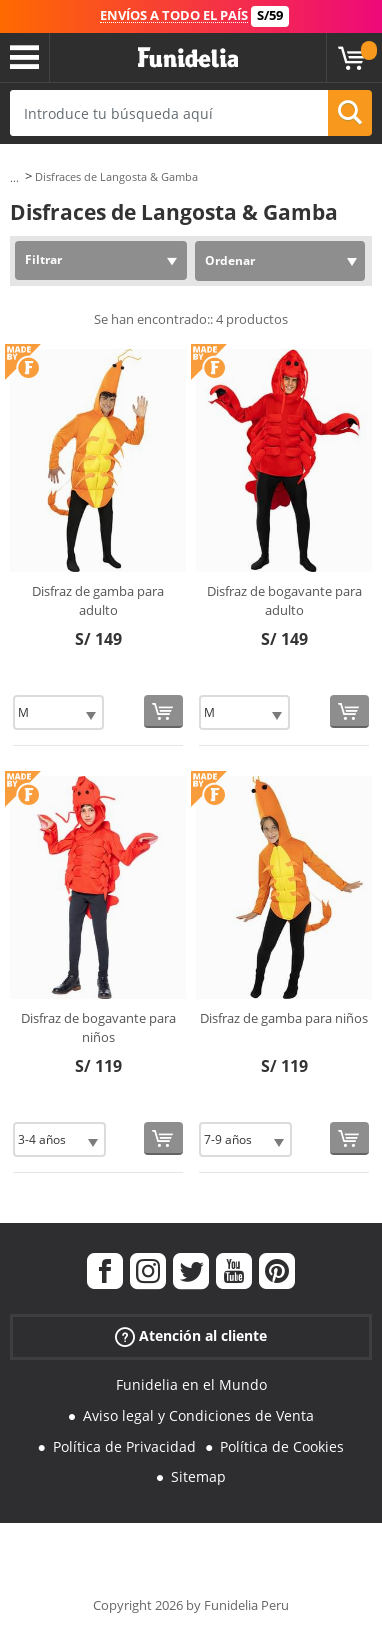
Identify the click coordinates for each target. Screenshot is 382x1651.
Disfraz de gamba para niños (284, 1018)
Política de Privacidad (124, 1446)
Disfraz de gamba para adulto (98, 601)
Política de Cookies (282, 1446)
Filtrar (43, 259)
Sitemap (198, 1476)
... (14, 177)
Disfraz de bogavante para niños (98, 1028)
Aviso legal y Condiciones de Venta (198, 1415)
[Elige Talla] (58, 712)
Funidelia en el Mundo (191, 1384)
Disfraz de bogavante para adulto (284, 601)
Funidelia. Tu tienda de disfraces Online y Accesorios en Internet (188, 58)
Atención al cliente (191, 1336)
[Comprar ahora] (163, 711)
